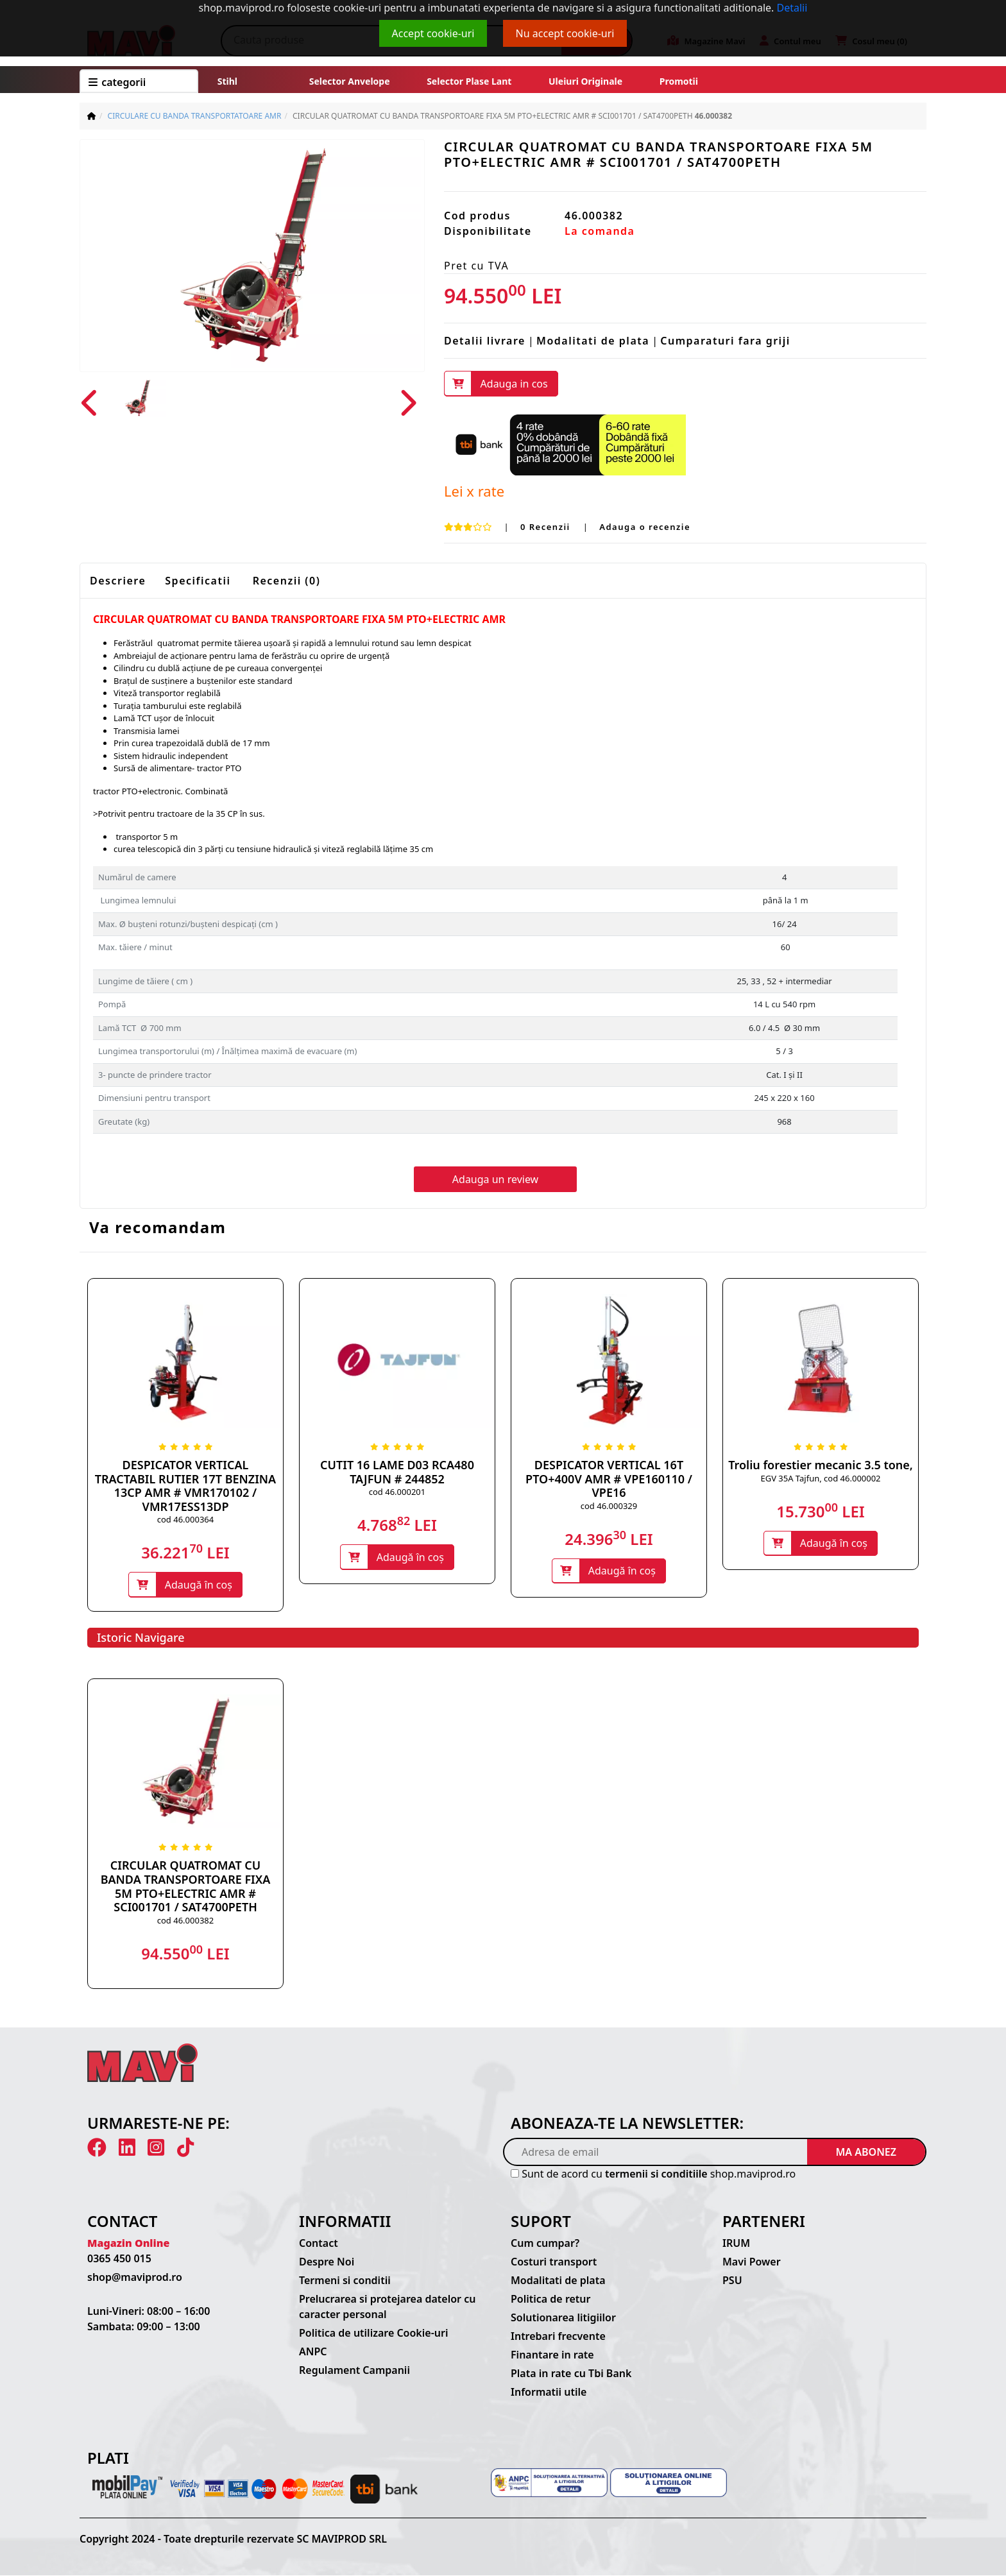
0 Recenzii (547, 527)
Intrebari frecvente (558, 2337)
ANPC (313, 2353)
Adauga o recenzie (644, 527)
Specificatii (197, 581)
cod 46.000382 (185, 1921)
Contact (318, 2244)
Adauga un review (495, 1180)
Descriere (118, 581)
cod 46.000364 (185, 1520)
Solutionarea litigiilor (563, 2319)
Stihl (227, 81)
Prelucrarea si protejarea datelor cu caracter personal (387, 2308)
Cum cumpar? (545, 2244)
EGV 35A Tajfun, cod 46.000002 (820, 1478)
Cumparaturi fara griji (725, 341)
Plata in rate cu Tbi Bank (571, 2374)
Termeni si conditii (345, 2281)
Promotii (677, 81)
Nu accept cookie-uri (565, 33)
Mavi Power (751, 2263)
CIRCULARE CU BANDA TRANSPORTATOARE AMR (195, 115)
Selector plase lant (470, 81)
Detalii (792, 8)
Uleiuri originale (585, 81)
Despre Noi (326, 2263)
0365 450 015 (119, 2260)
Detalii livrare (484, 341)
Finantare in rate (552, 2356)
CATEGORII (117, 82)
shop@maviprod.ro (134, 2278)
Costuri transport (554, 2263)
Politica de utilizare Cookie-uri (373, 2334)
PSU (732, 2281)
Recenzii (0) (287, 581)
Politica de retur (551, 2300)
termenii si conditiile (656, 2174)
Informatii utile (548, 2393)
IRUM (736, 2244)
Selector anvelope (349, 81)
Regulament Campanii (354, 2371)
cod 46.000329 (609, 1506)
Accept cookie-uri (433, 33)
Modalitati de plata (592, 341)
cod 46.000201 (397, 1492)
